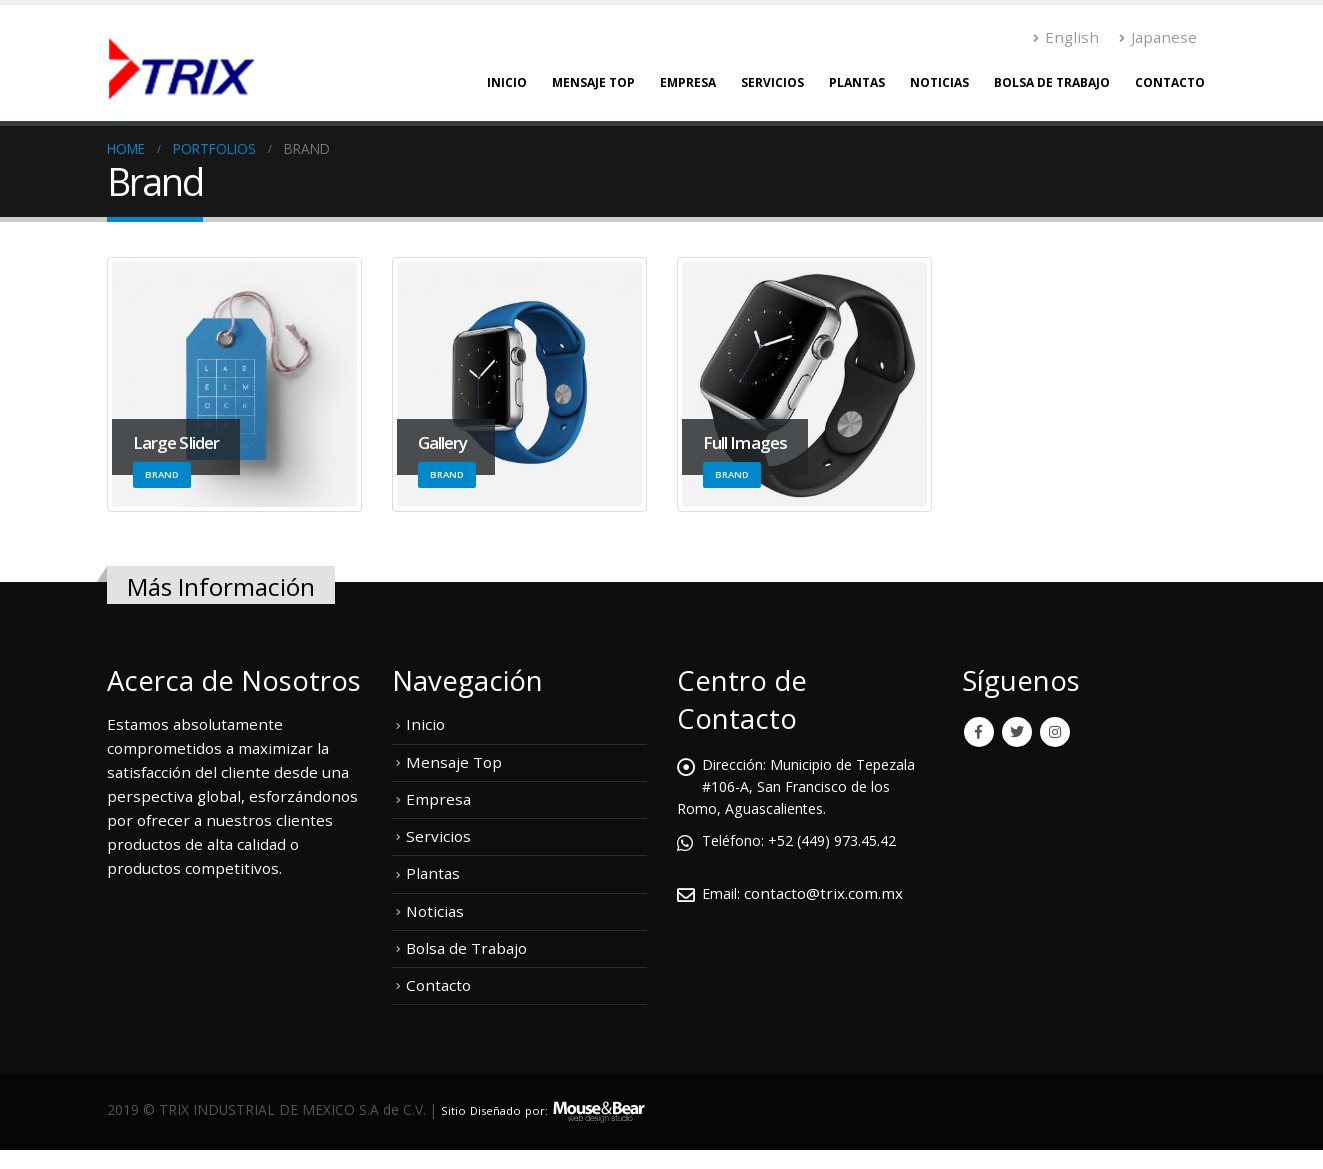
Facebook (979, 732)
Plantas (857, 82)
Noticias (939, 82)
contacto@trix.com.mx (827, 893)
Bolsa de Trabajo (1052, 82)
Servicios (772, 82)
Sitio (455, 1106)
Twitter (1017, 732)
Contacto (1170, 82)
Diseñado (504, 1106)
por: (551, 1106)
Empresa (688, 82)
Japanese (1158, 37)
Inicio (507, 82)
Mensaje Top (593, 82)
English (1066, 37)
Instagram (1055, 732)
